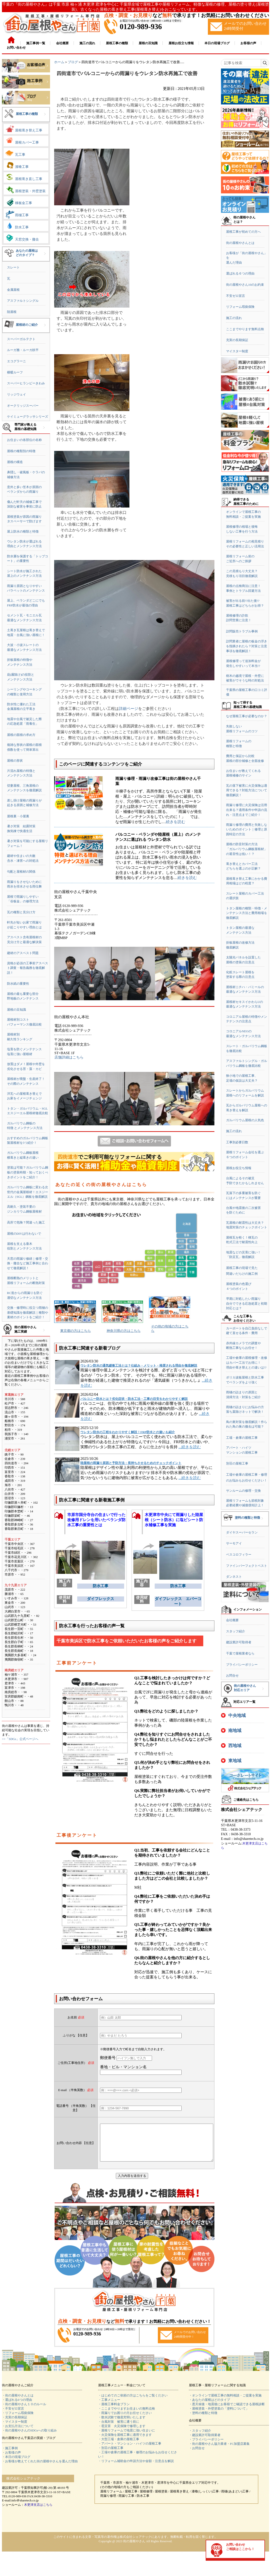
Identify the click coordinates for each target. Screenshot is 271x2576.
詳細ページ (128, 708)
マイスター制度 (237, 351)
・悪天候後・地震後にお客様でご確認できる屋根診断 (227, 2411)
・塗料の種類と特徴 (203, 2420)
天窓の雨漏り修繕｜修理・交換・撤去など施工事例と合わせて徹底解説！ (27, 1263)
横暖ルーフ (15, 372)
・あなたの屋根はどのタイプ (209, 2407)
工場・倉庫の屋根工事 (242, 1437)
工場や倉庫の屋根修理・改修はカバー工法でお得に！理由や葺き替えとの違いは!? (246, 1362)
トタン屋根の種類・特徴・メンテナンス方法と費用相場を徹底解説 (246, 913)
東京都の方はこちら (75, 1331)
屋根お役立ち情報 (238, 1168)
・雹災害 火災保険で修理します (121, 2433)
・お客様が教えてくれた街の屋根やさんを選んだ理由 (40, 2468)
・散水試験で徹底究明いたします (121, 2424)
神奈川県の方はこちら (124, 1331)
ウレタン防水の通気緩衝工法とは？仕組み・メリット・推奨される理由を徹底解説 (138, 1365)
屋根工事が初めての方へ (243, 231)
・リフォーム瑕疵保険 (18, 2420)
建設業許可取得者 (238, 1642)
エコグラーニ (16, 361)
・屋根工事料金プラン (114, 2411)
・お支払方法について (18, 2433)
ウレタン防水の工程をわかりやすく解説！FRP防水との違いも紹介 (127, 1432)
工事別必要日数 (237, 1142)
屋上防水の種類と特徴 (23, 531)
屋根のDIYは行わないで (24, 1233)
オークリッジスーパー (23, 405)
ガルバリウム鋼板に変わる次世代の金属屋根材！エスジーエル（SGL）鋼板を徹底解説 (27, 1191)
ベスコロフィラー (238, 1554)
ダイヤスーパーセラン (242, 1532)
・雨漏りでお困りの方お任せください (125, 2420)
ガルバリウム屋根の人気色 (245, 1120)
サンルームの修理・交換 (243, 1490)
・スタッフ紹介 (200, 2438)
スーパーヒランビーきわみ (26, 383)
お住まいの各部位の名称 (24, 440)
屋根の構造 (15, 462)
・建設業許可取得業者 (204, 2442)
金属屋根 (13, 290)
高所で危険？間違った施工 (26, 1222)
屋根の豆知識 (16, 1009)
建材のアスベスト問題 (23, 953)
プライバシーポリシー (242, 1664)
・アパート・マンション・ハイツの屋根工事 (129, 2451)
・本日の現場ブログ (16, 2464)
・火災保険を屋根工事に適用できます (125, 2442)
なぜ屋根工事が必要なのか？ (246, 716)
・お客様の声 (11, 2460)
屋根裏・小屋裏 (18, 816)
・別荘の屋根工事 (110, 2455)
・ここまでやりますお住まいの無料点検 (126, 2416)
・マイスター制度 (14, 2429)
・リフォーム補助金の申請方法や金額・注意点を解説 (136, 2468)
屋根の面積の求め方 (21, 735)
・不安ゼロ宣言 (13, 2416)
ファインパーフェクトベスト (246, 1566)
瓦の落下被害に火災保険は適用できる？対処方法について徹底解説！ (246, 790)
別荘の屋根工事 (237, 1463)
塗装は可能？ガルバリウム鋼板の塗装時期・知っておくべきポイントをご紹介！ (27, 1172)
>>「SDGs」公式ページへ (20, 1739)
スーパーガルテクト (21, 339)
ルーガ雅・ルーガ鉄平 (23, 350)
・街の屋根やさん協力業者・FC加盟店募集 (219, 2451)
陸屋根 (12, 312)
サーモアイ (234, 1543)
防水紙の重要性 (18, 983)
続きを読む (175, 822)
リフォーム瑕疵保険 (240, 307)
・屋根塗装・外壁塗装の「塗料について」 (219, 2416)
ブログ (73, 62)
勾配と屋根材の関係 (21, 871)
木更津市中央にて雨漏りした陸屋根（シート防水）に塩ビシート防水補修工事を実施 (174, 1520)
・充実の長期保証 (14, 2424)
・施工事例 (10, 2455)
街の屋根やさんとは (240, 243)
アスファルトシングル (23, 300)
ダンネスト (234, 1576)
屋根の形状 (15, 760)
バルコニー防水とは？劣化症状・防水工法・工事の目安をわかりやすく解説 (134, 1399)
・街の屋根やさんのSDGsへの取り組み (29, 2437)
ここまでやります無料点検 (245, 329)
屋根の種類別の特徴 (21, 451)
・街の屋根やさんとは (18, 2402)
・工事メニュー (109, 2407)
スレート (13, 267)
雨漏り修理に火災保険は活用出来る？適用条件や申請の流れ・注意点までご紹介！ (246, 809)
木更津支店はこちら (38, 2512)
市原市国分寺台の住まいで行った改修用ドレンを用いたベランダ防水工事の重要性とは (96, 1520)
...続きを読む (189, 1447)
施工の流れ (234, 318)
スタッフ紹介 (235, 1631)
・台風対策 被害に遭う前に (118, 2429)
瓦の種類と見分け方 (21, 912)
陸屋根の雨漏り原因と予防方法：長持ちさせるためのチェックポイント (130, 1463)
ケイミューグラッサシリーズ (27, 416)
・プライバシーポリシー (206, 2446)
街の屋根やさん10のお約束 (245, 284)
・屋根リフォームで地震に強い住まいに (126, 2437)
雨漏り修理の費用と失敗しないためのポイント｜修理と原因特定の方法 (246, 829)
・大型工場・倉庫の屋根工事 (118, 2446)
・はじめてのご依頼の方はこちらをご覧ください (133, 2402)
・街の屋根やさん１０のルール (24, 2411)
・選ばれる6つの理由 (17, 2407)
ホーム (59, 62)
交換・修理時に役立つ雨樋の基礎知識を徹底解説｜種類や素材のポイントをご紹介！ (27, 1312)
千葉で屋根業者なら (240, 1653)
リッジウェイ (16, 394)
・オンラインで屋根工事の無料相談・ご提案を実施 (225, 2402)
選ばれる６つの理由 (240, 273)
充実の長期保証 (237, 340)
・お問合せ (197, 2455)
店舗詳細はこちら (69, 1057)
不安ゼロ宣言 (235, 296)
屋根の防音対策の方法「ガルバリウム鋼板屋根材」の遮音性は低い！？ (246, 848)
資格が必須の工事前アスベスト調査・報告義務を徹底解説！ (27, 967)
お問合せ (232, 1675)
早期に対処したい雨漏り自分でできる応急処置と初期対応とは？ (246, 1303)
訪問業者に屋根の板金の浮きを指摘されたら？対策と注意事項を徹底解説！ (246, 646)
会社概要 (232, 1620)
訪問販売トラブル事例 (242, 631)
